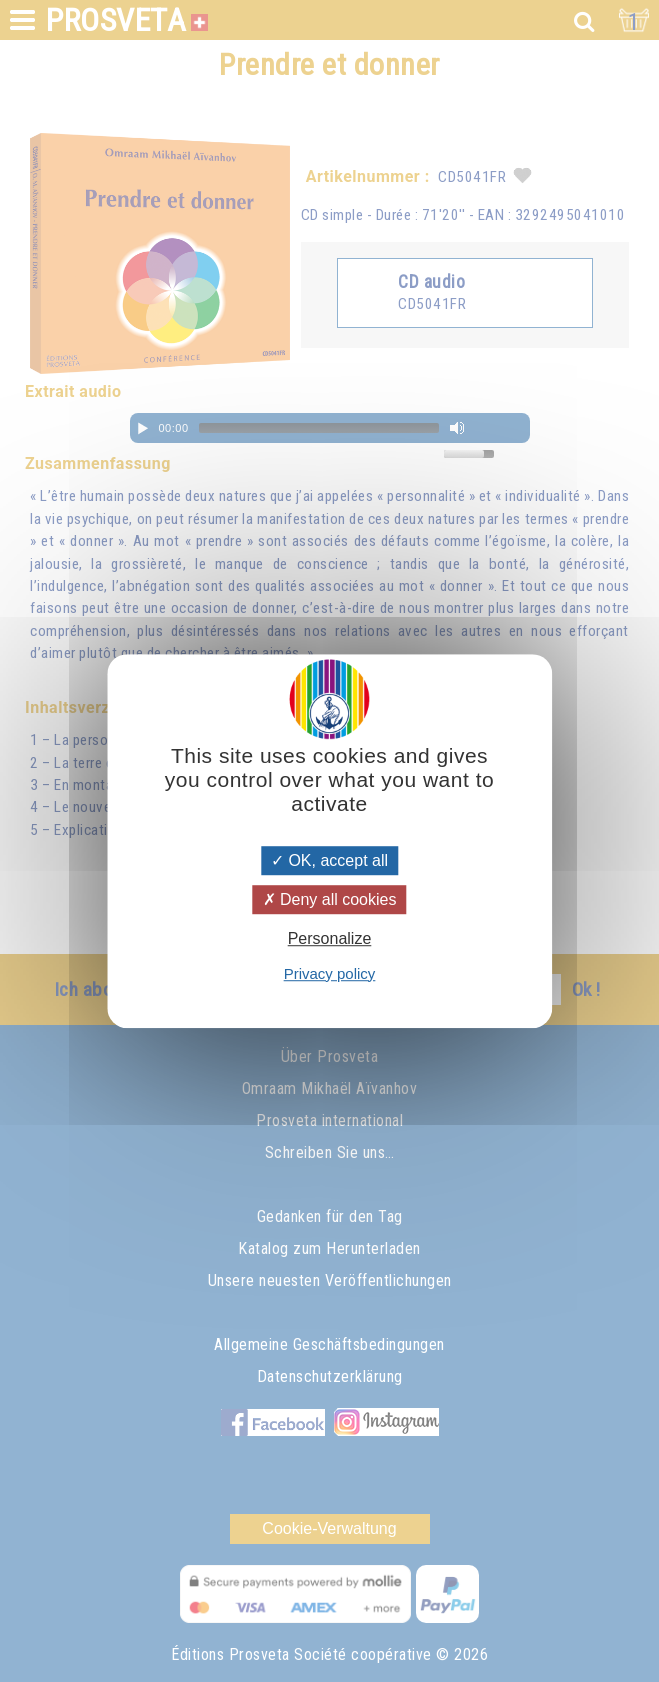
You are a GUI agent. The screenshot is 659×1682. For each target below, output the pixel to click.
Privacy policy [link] (330, 973)
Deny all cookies (330, 899)
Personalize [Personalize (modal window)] (330, 939)
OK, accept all (329, 860)
